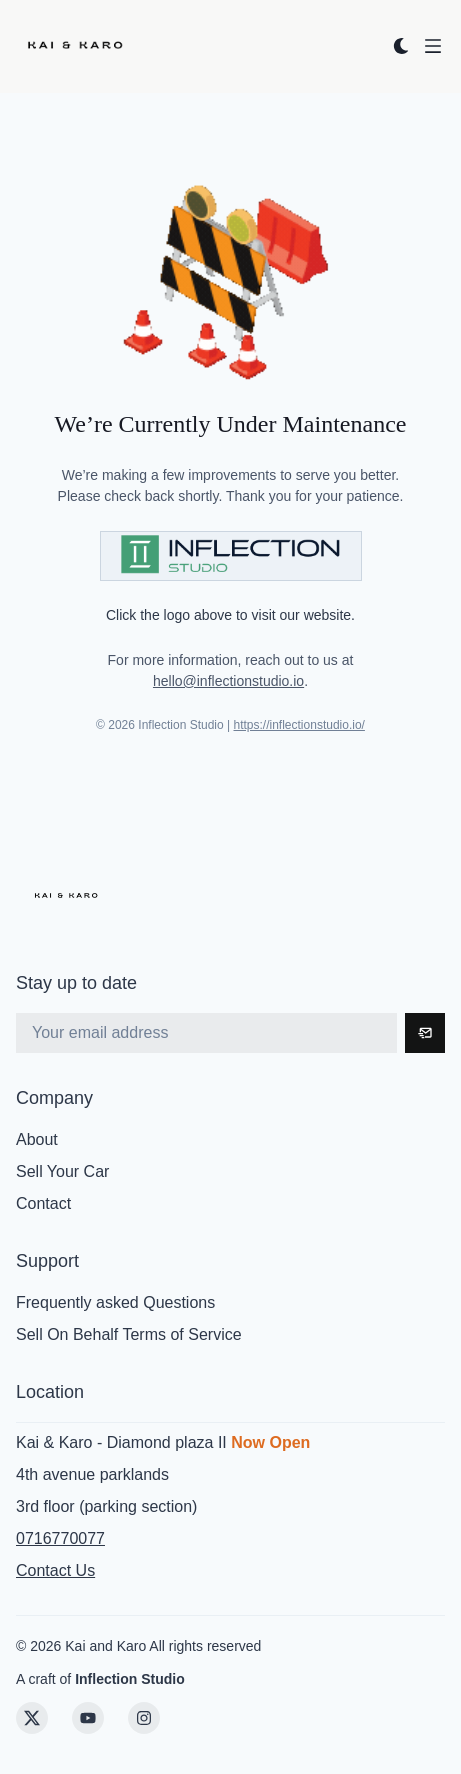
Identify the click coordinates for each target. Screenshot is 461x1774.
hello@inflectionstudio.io (228, 681)
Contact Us (55, 1570)
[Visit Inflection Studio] (231, 556)
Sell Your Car (62, 1171)
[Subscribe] (425, 1033)
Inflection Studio (130, 1679)
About (37, 1139)
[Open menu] (433, 46)
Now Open (270, 1442)
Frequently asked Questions (115, 1302)
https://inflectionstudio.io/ (299, 725)
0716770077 (60, 1538)
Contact (43, 1203)
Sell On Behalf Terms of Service (129, 1334)
